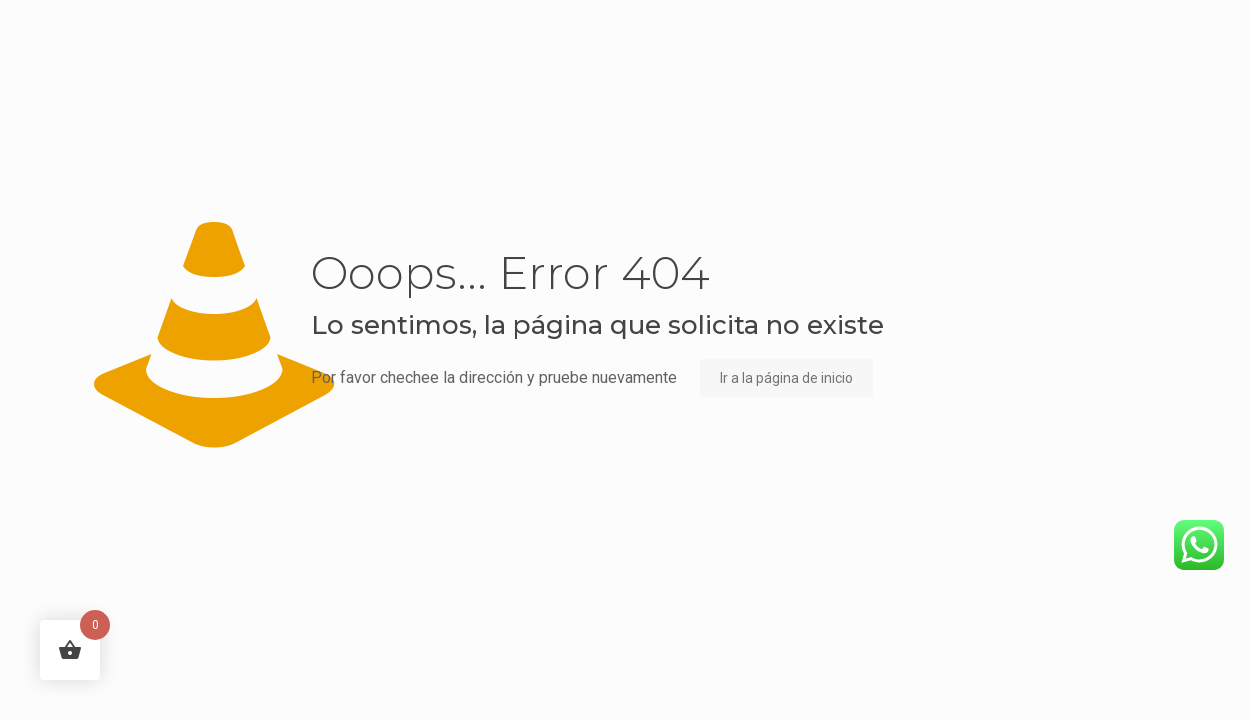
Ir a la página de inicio (786, 378)
